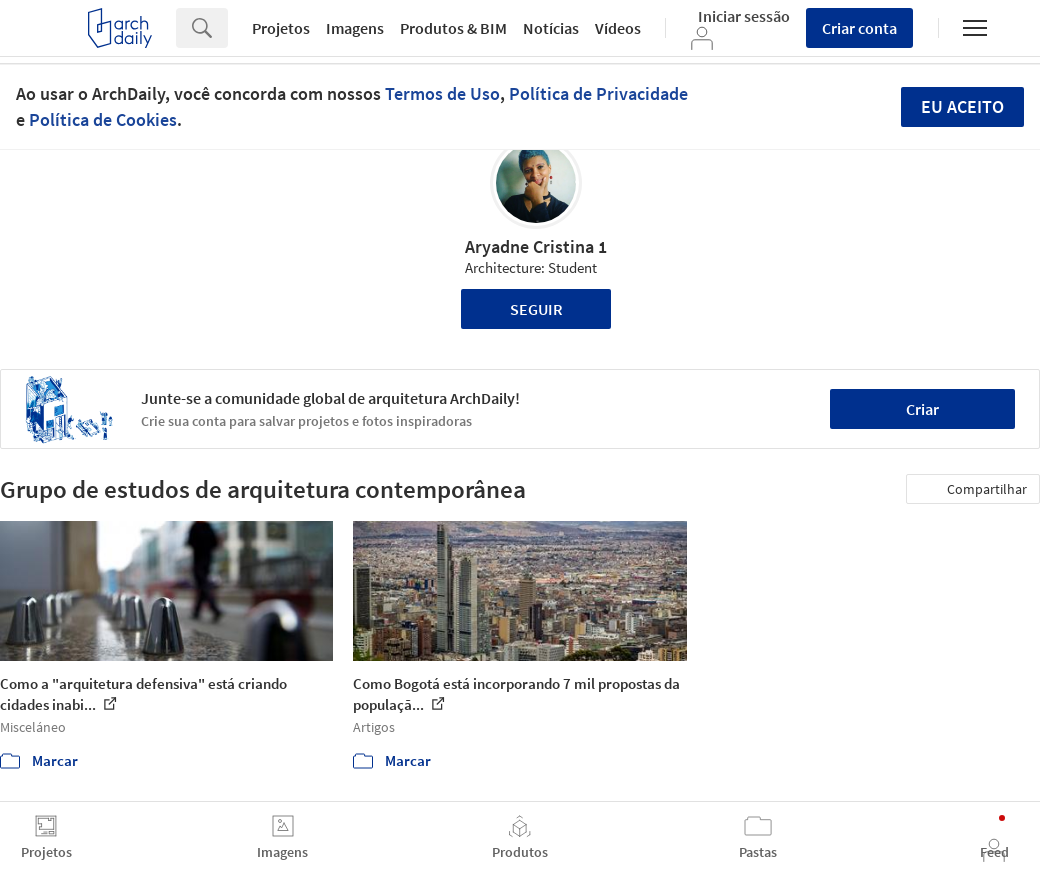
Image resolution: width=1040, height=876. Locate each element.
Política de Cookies (103, 119)
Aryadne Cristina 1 (536, 246)
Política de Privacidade (598, 93)
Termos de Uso (442, 93)
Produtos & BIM (453, 28)
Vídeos (618, 28)
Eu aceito (962, 106)
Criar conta (859, 28)
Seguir (536, 309)
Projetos (281, 28)
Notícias (551, 28)
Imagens (355, 28)
